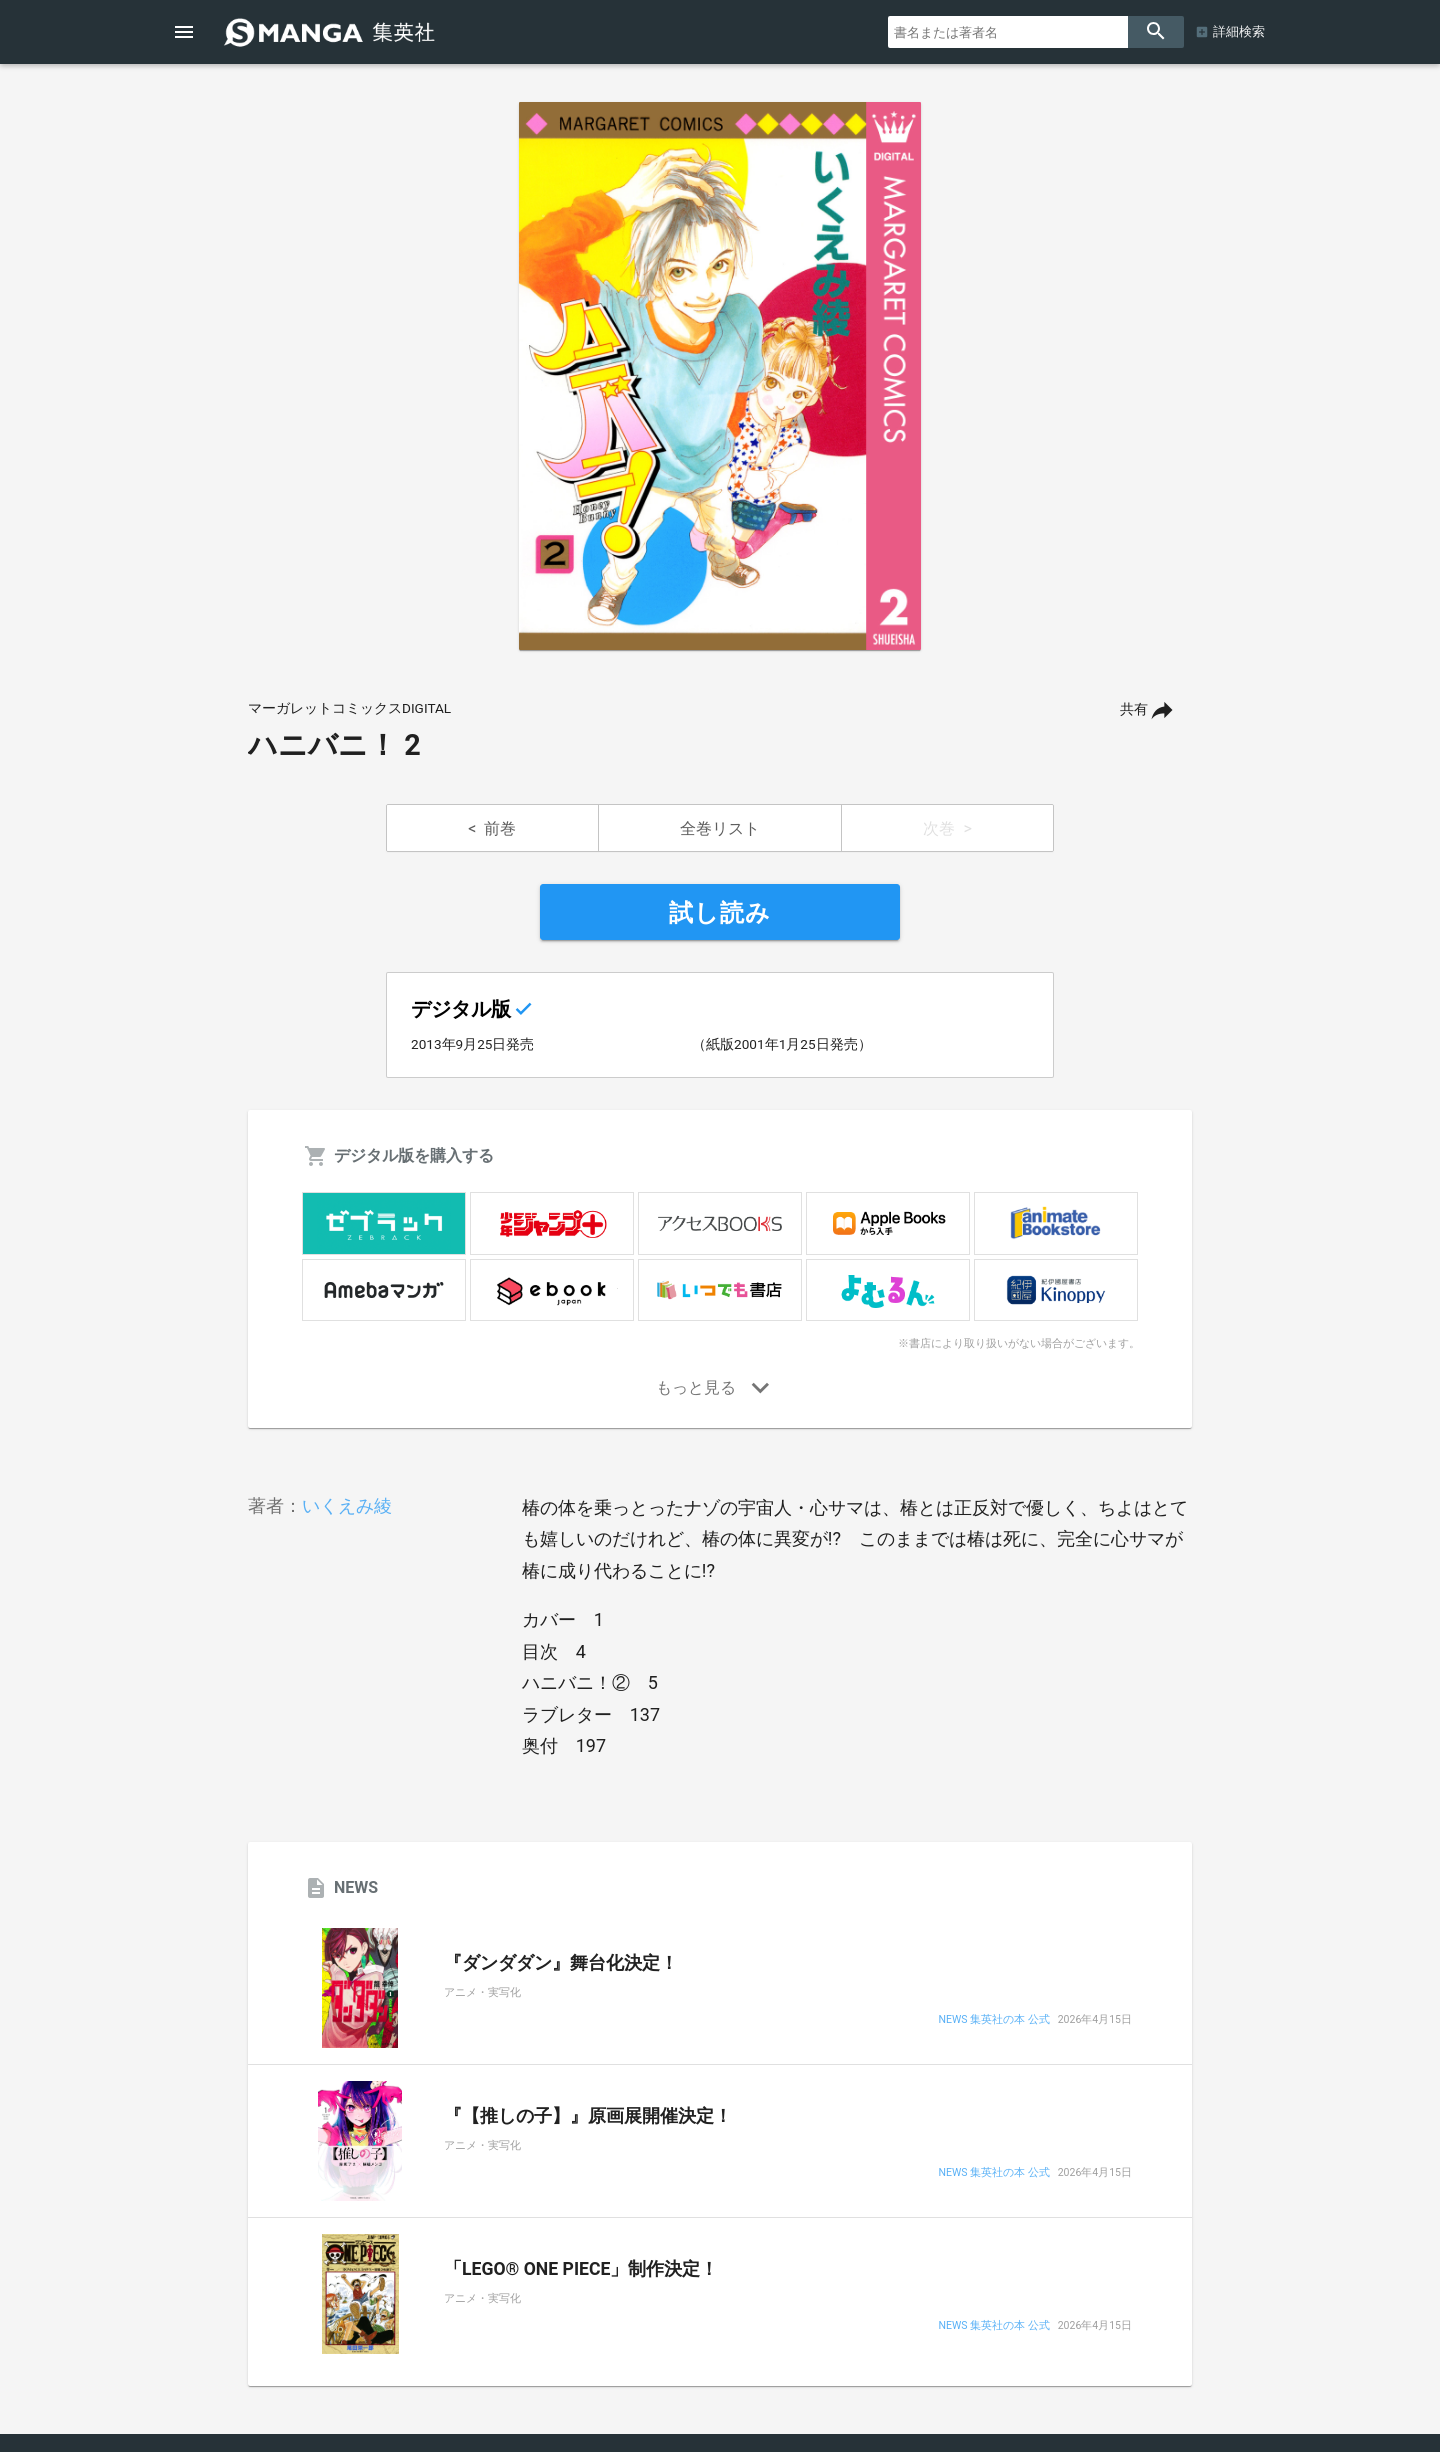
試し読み (720, 913)
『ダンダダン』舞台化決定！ (561, 1963)
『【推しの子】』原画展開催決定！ (588, 2116)
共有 (1134, 709)
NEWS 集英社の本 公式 (993, 2020)
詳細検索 (1239, 31)
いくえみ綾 (347, 1505)
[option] (720, 376)
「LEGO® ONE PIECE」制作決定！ (581, 2269)
